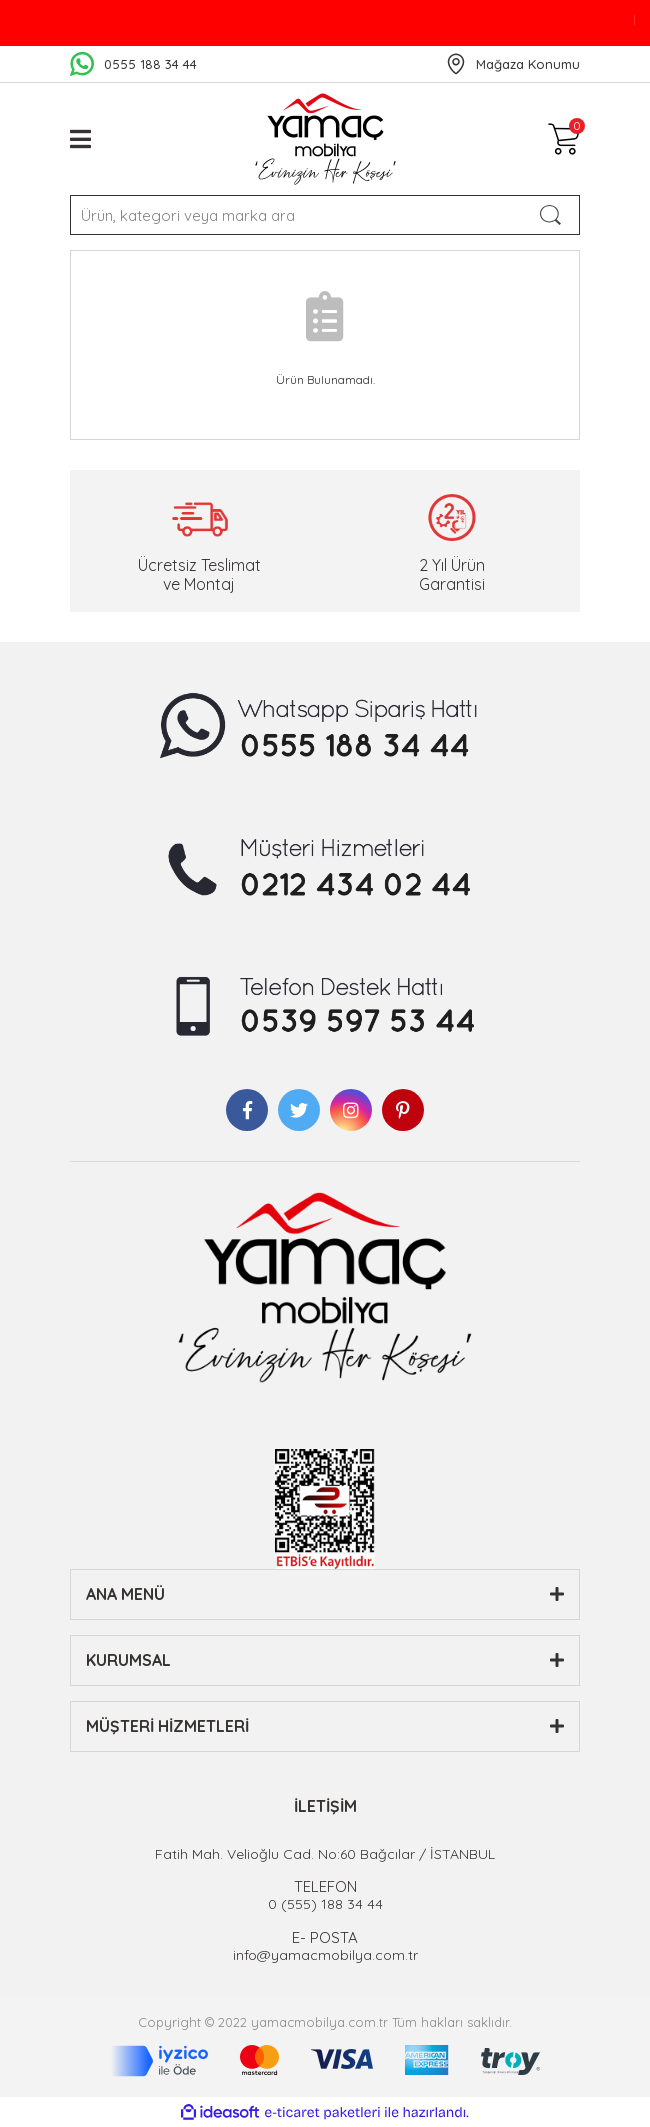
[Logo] (325, 139)
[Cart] (564, 139)
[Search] (325, 215)
